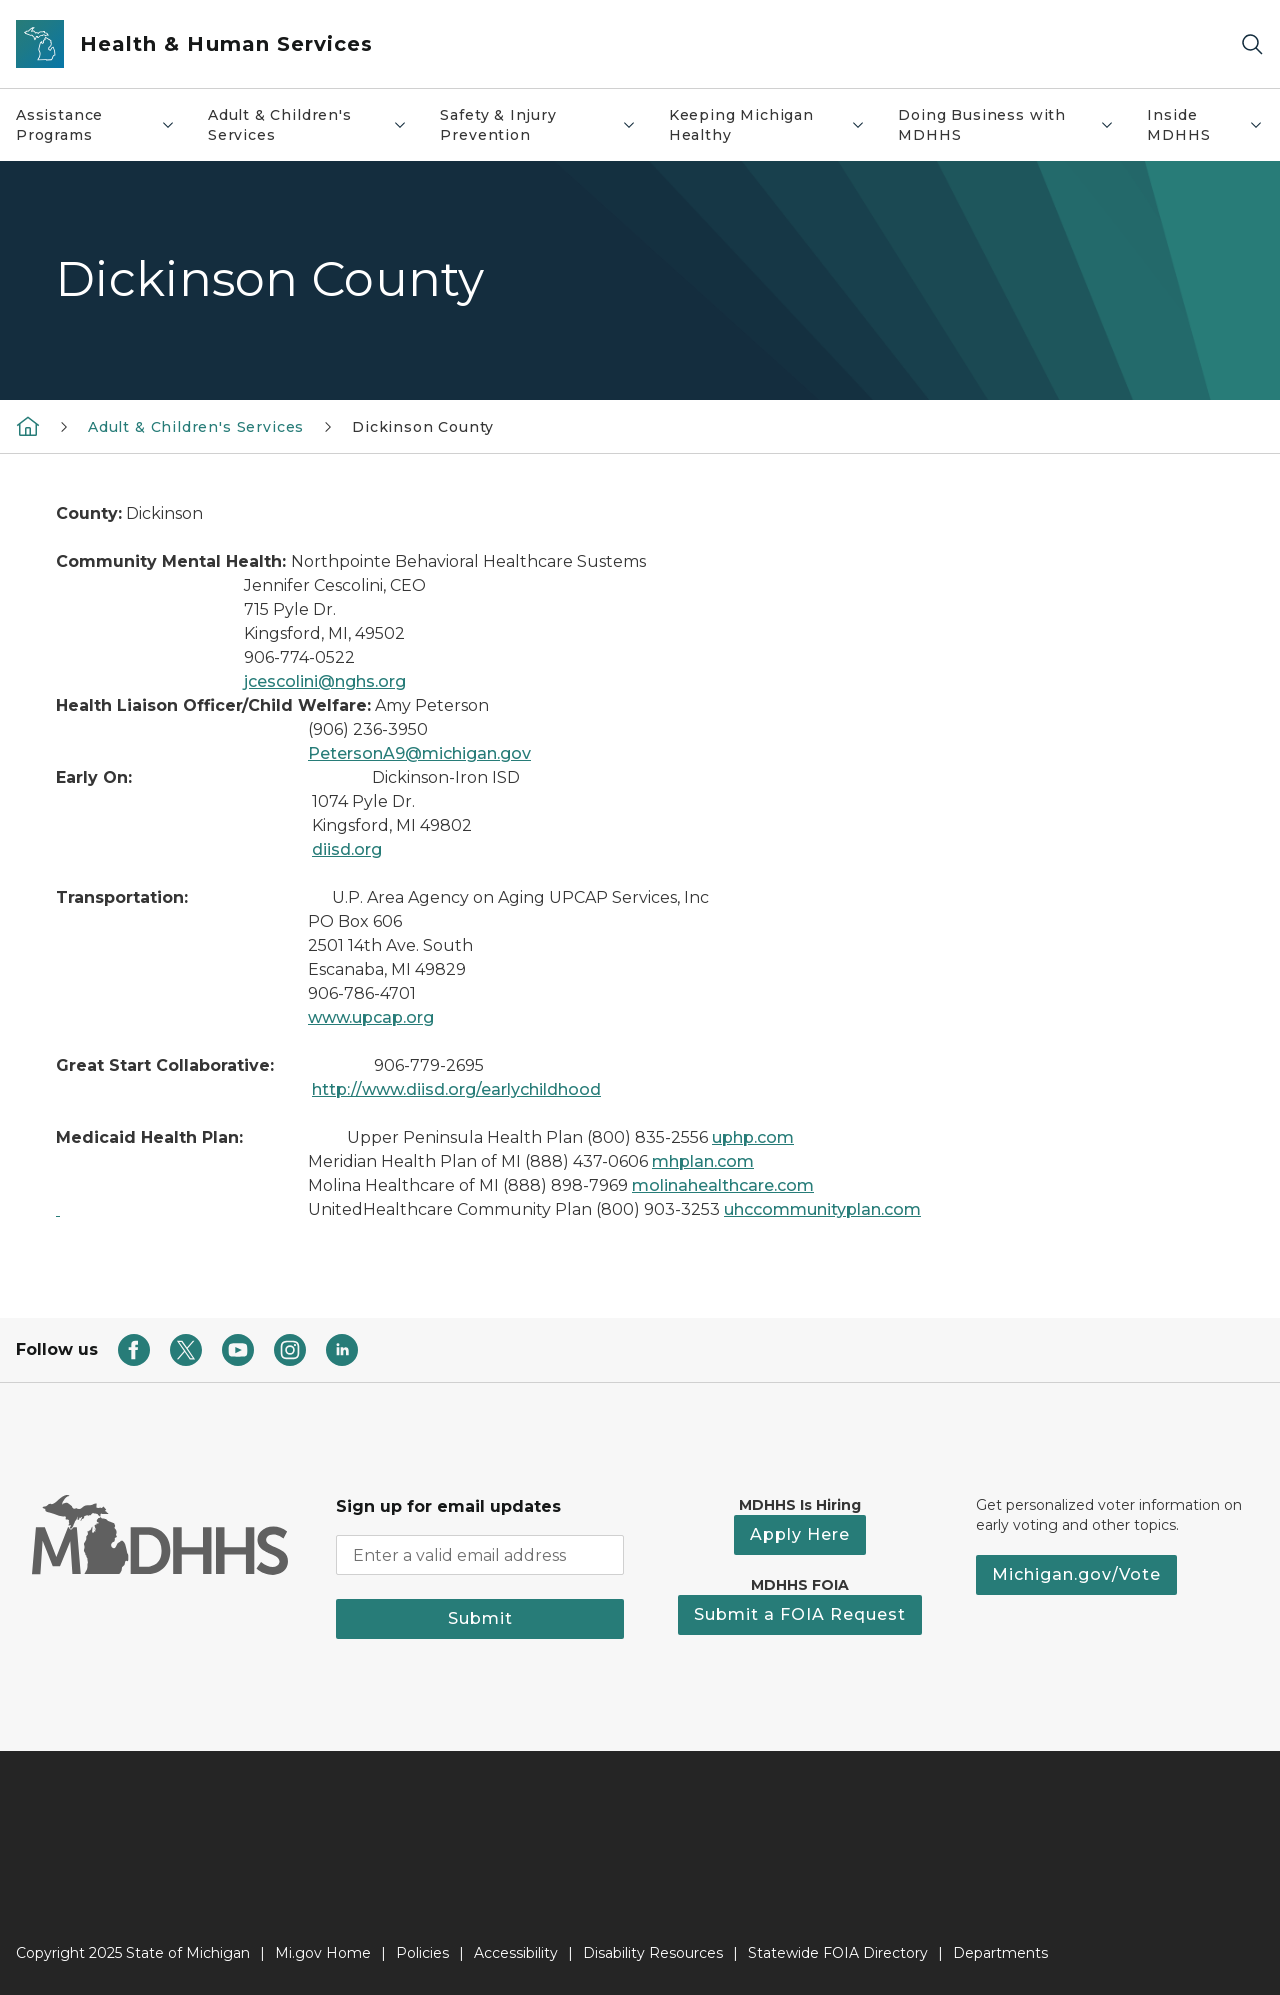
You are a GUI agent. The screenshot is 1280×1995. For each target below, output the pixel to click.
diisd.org (347, 849)
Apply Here (800, 1534)
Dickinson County (423, 427)
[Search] (1252, 44)
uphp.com (753, 1137)
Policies (422, 1953)
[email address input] (480, 1555)
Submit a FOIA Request (800, 1614)
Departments (1000, 1953)
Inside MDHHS (1213, 125)
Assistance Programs (103, 125)
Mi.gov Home (323, 1953)
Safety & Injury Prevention (545, 125)
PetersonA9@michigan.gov (419, 753)
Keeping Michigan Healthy (775, 125)
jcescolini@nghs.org (325, 681)
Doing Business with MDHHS (1014, 125)
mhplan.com (703, 1161)
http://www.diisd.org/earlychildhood (456, 1089)
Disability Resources (653, 1953)
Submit (480, 1618)
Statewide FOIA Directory (838, 1953)
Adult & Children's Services (316, 125)
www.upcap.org (371, 1017)
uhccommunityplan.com (822, 1209)
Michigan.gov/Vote (1076, 1574)
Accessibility (516, 1953)
